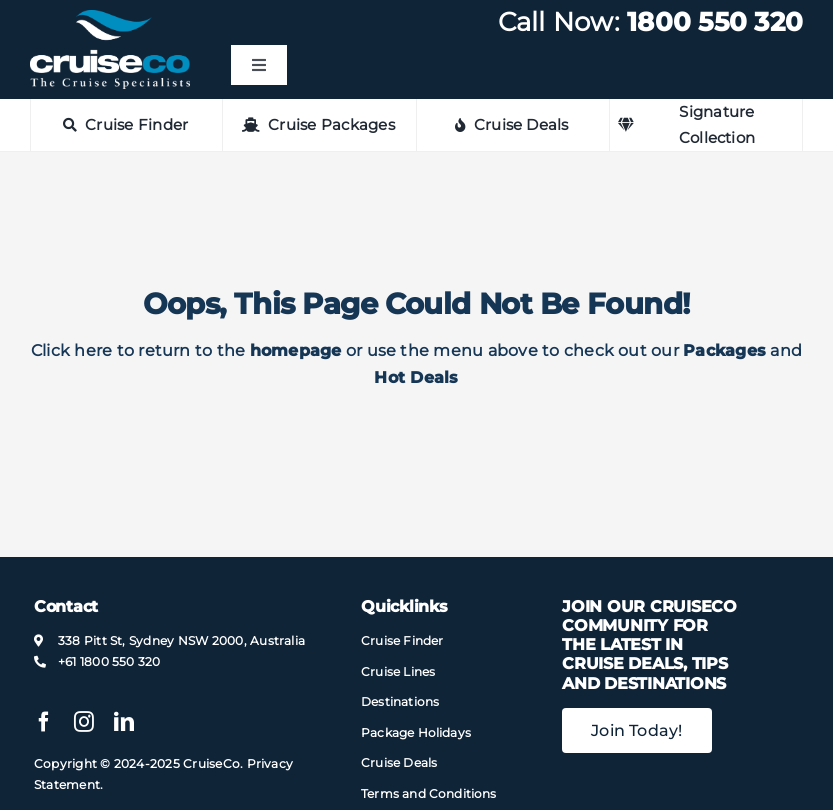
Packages (724, 350)
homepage (296, 350)
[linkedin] (124, 722)
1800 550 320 (715, 22)
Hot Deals (416, 377)
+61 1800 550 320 (109, 661)
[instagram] (84, 722)
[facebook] (44, 722)
